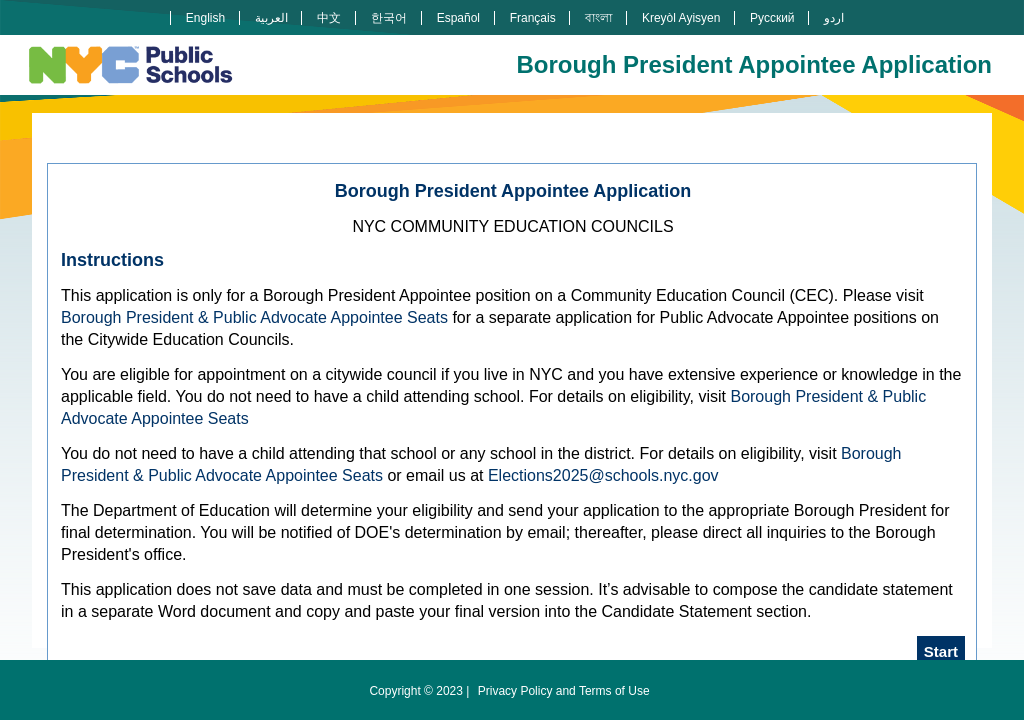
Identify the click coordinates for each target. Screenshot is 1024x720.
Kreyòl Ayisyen (681, 18)
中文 (329, 18)
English (205, 18)
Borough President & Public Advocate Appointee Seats (254, 317)
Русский (772, 18)
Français (533, 18)
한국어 (389, 18)
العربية (271, 18)
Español (458, 18)
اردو (834, 18)
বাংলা (598, 18)
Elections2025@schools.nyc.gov (603, 475)
